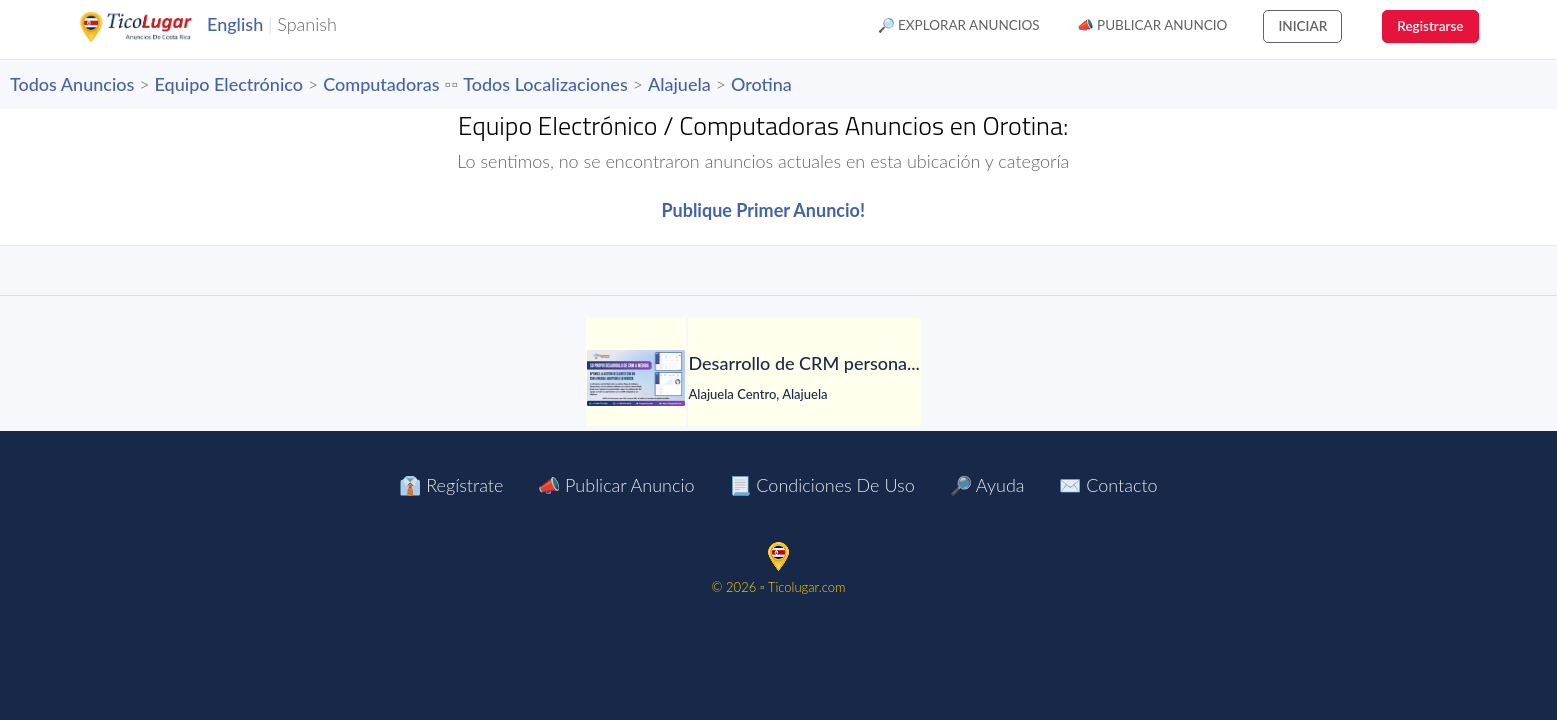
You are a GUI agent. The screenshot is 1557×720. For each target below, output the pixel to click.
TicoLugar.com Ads (157, 27)
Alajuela (679, 84)
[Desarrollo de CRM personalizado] (636, 378)
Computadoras (381, 84)
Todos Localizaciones (545, 84)
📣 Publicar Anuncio (1152, 25)
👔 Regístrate (451, 485)
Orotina (761, 84)
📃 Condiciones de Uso (821, 485)
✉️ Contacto (1108, 485)
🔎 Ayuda (987, 485)
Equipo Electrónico (229, 84)
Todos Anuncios (72, 84)
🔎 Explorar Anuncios (959, 25)
